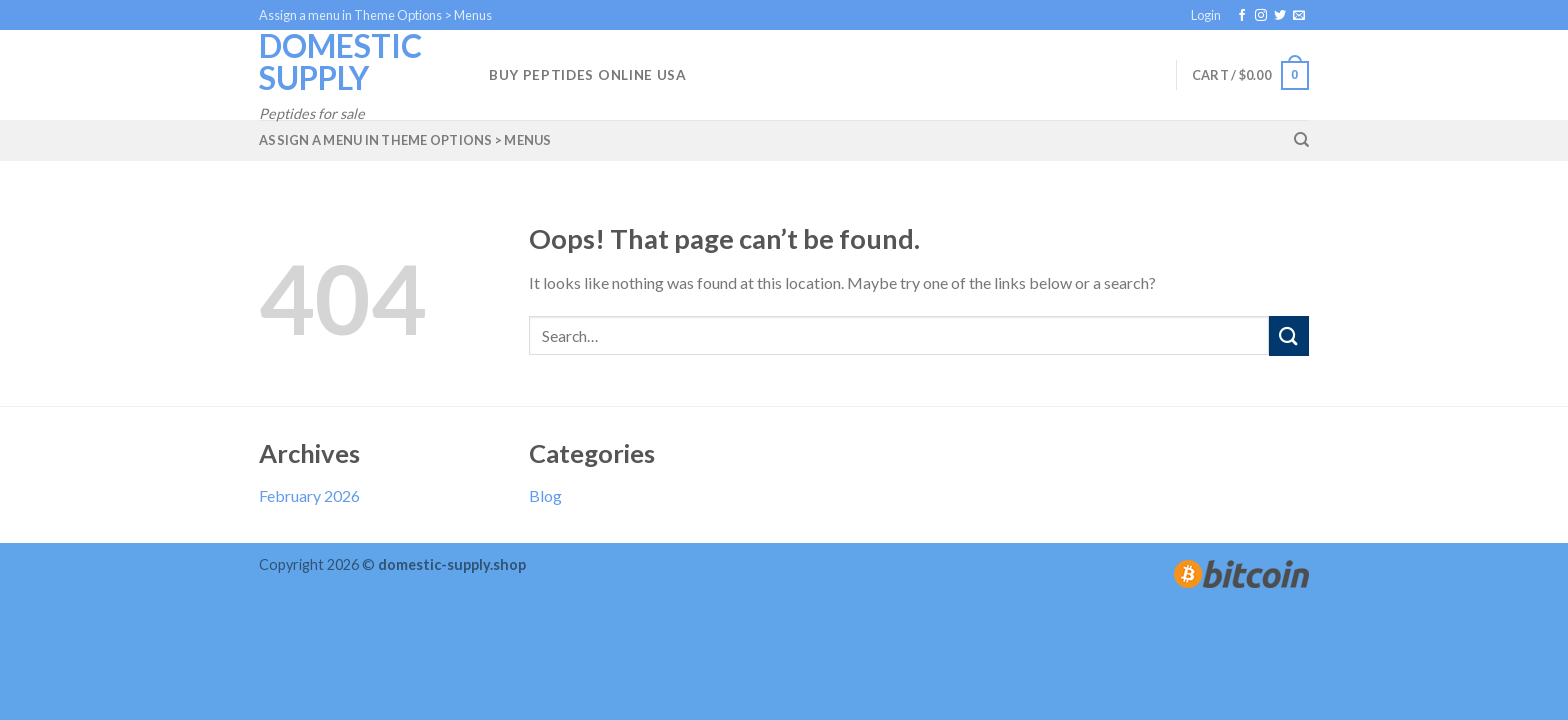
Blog (545, 495)
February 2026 (309, 495)
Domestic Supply (340, 62)
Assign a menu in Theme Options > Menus (375, 15)
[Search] (1301, 140)
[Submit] (1289, 335)
